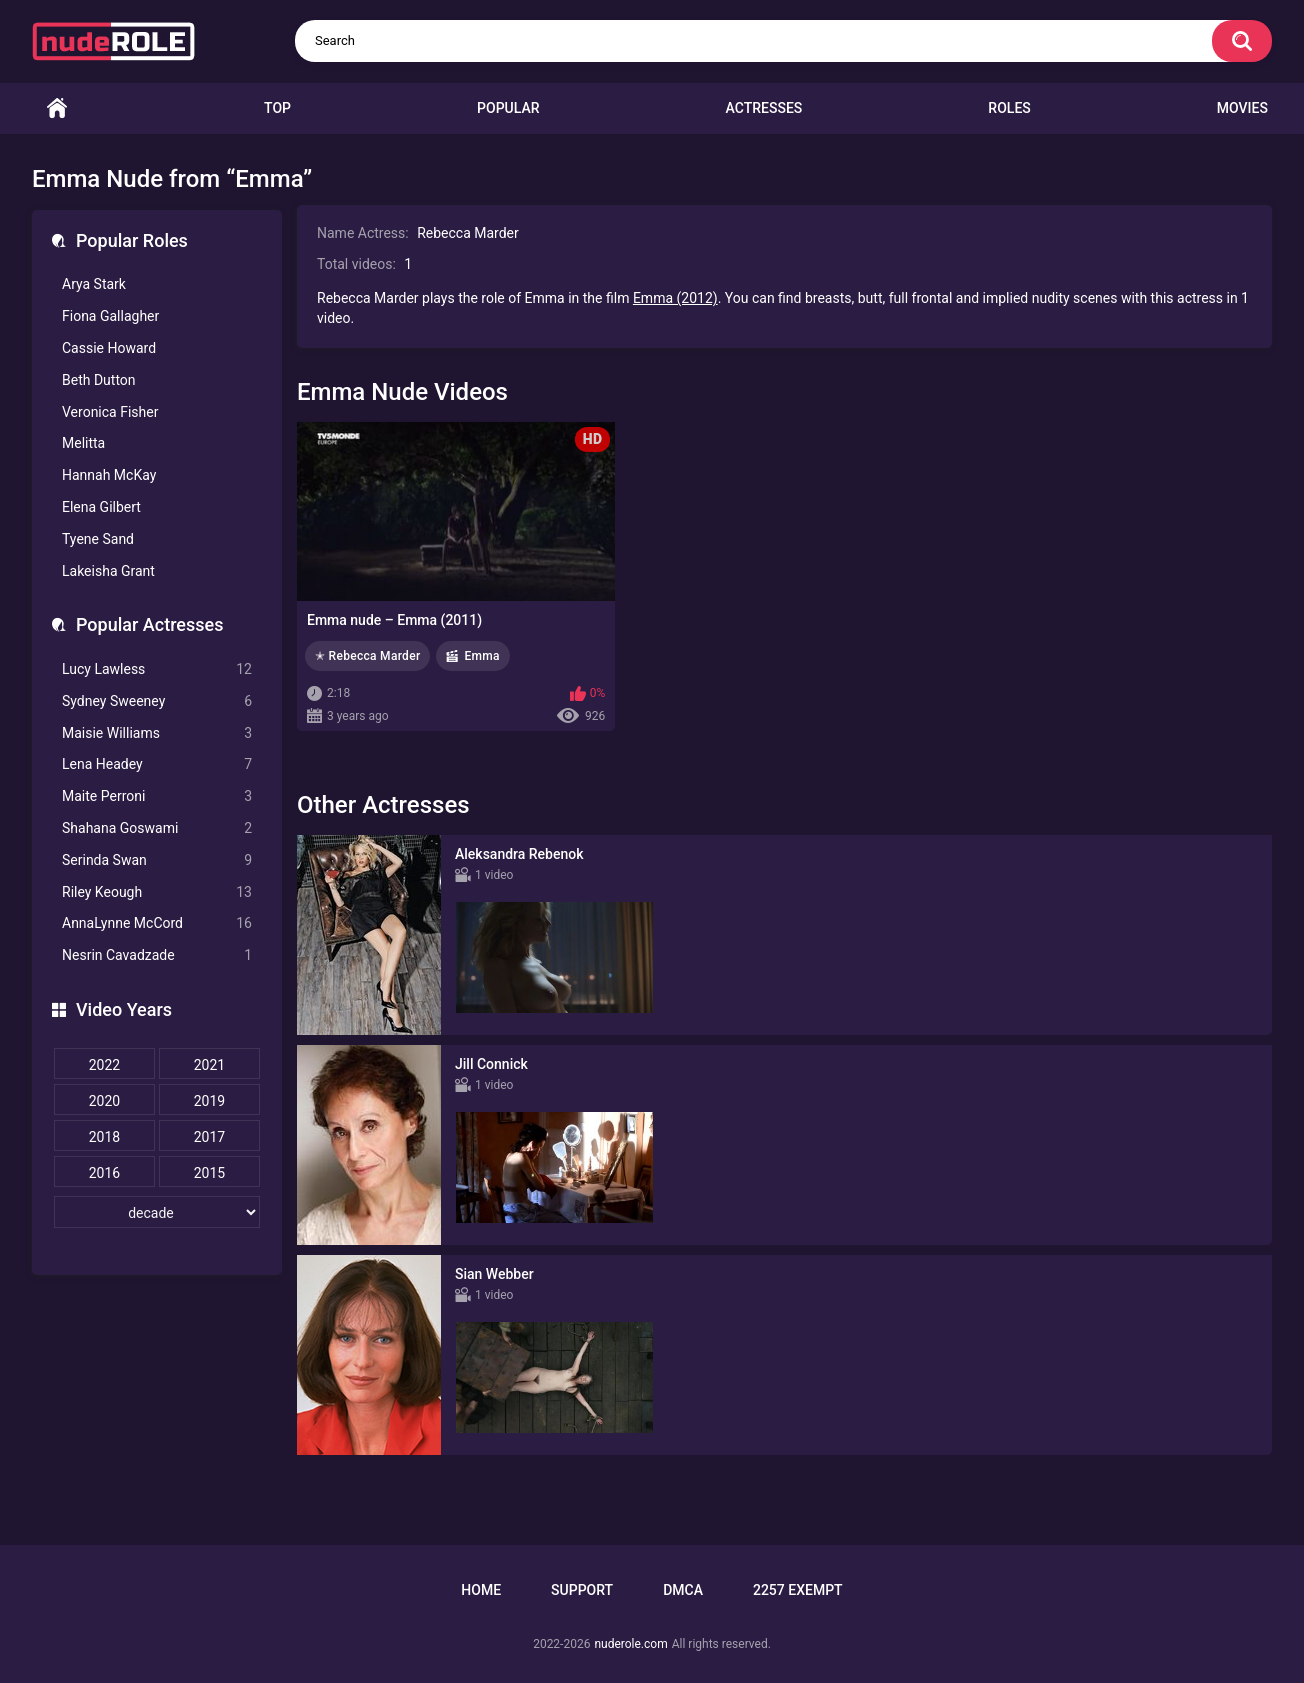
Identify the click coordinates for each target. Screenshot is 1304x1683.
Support (582, 1590)
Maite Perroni (157, 796)
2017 (209, 1137)
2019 (209, 1101)
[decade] (157, 1212)
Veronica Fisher (110, 412)
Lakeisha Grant (108, 571)
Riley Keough (157, 892)
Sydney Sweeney (157, 701)
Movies (1242, 108)
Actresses (764, 108)
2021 (209, 1065)
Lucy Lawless (157, 669)
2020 (104, 1101)
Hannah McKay (109, 475)
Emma (481, 656)
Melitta (83, 443)
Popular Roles (132, 240)
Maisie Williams (157, 733)
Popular (508, 108)
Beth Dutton (99, 380)
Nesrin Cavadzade (157, 955)
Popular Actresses (149, 624)
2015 (209, 1173)
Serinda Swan (157, 860)
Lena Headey (157, 764)
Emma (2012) (675, 298)
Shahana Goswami (157, 828)
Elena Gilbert (101, 507)
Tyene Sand (98, 539)
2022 (104, 1065)
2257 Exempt (798, 1590)
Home (57, 108)
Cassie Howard (109, 348)
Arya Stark (94, 284)
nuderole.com (630, 1644)
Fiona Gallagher (110, 316)
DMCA (683, 1590)
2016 (104, 1173)
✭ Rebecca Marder (367, 656)
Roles (1009, 108)
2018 (104, 1137)
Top (277, 108)
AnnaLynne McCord (157, 923)
